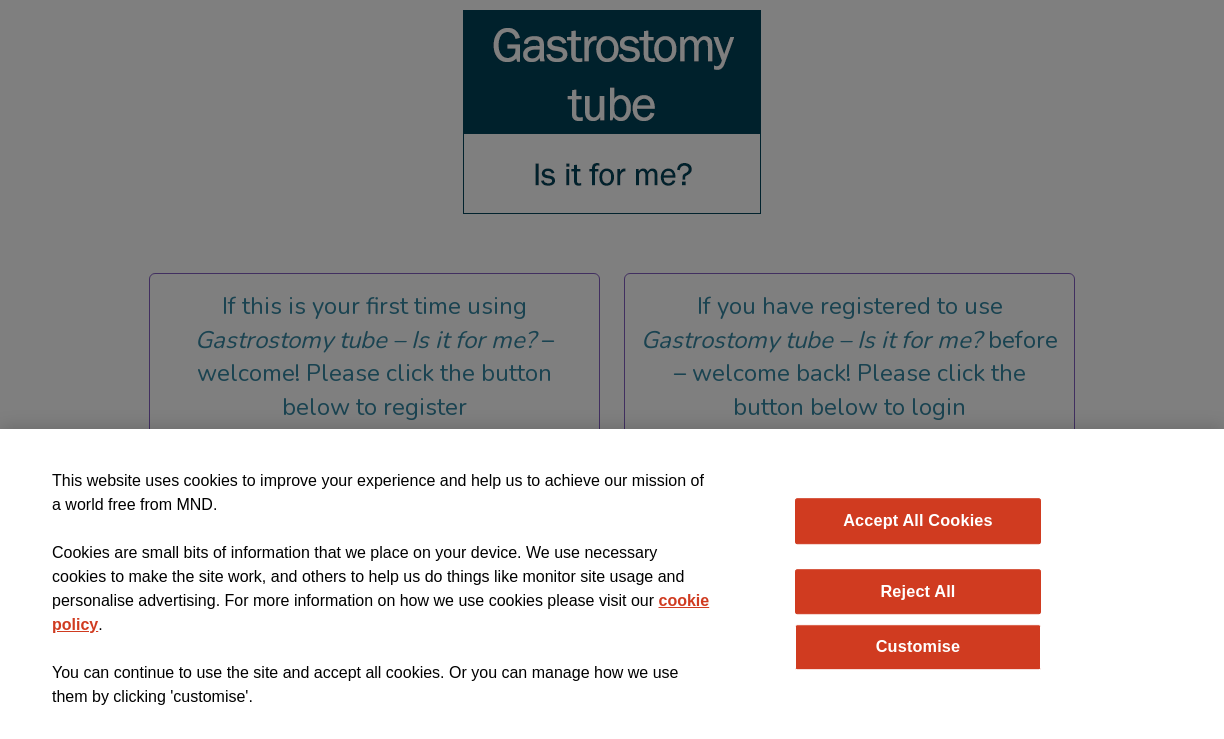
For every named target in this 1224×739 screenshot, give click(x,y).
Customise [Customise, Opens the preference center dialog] (918, 646)
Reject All (917, 591)
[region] (612, 584)
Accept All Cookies (918, 520)
